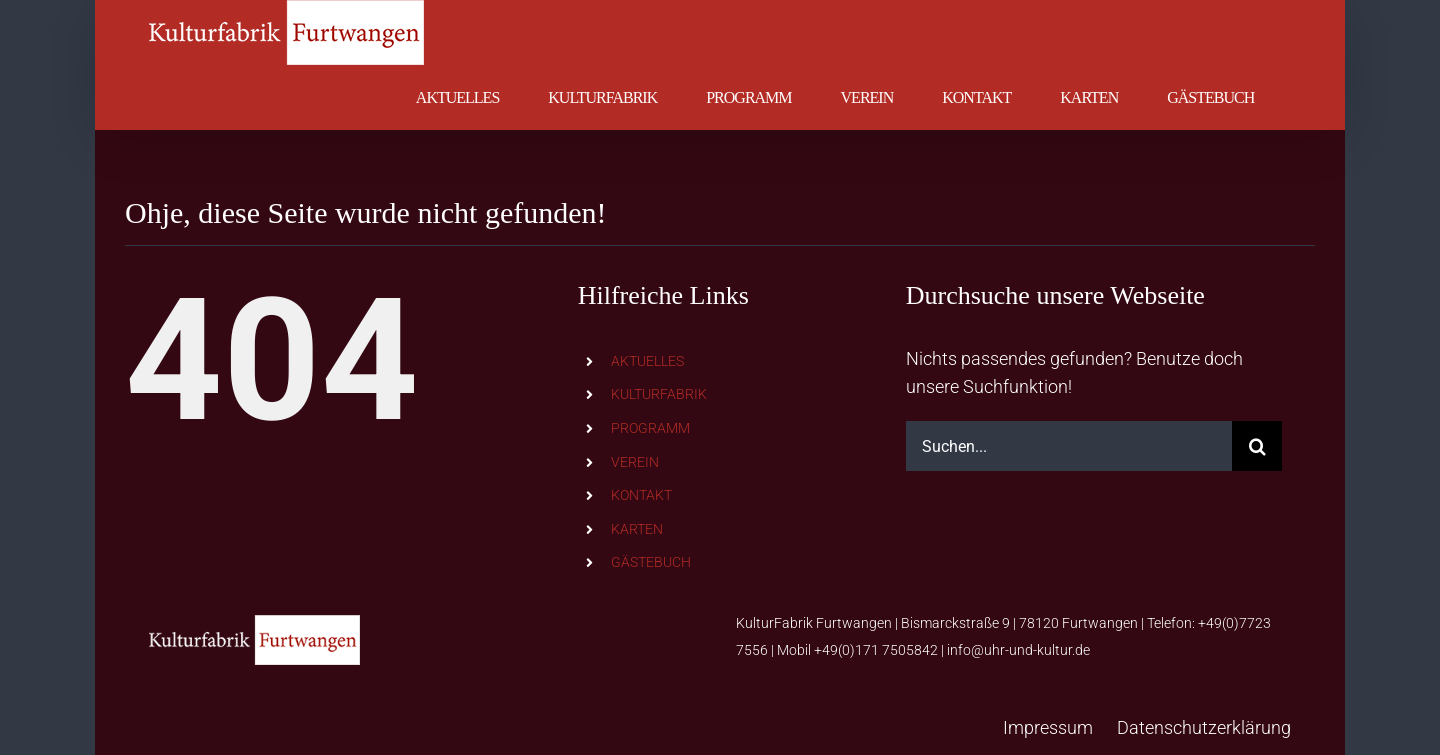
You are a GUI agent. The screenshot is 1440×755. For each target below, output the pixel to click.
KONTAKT (641, 495)
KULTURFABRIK (659, 394)
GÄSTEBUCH (651, 562)
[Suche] (1257, 446)
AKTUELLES (647, 361)
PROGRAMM (650, 428)
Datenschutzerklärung (1204, 727)
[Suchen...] (1069, 446)
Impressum (1048, 727)
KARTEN (637, 529)
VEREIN (635, 462)
